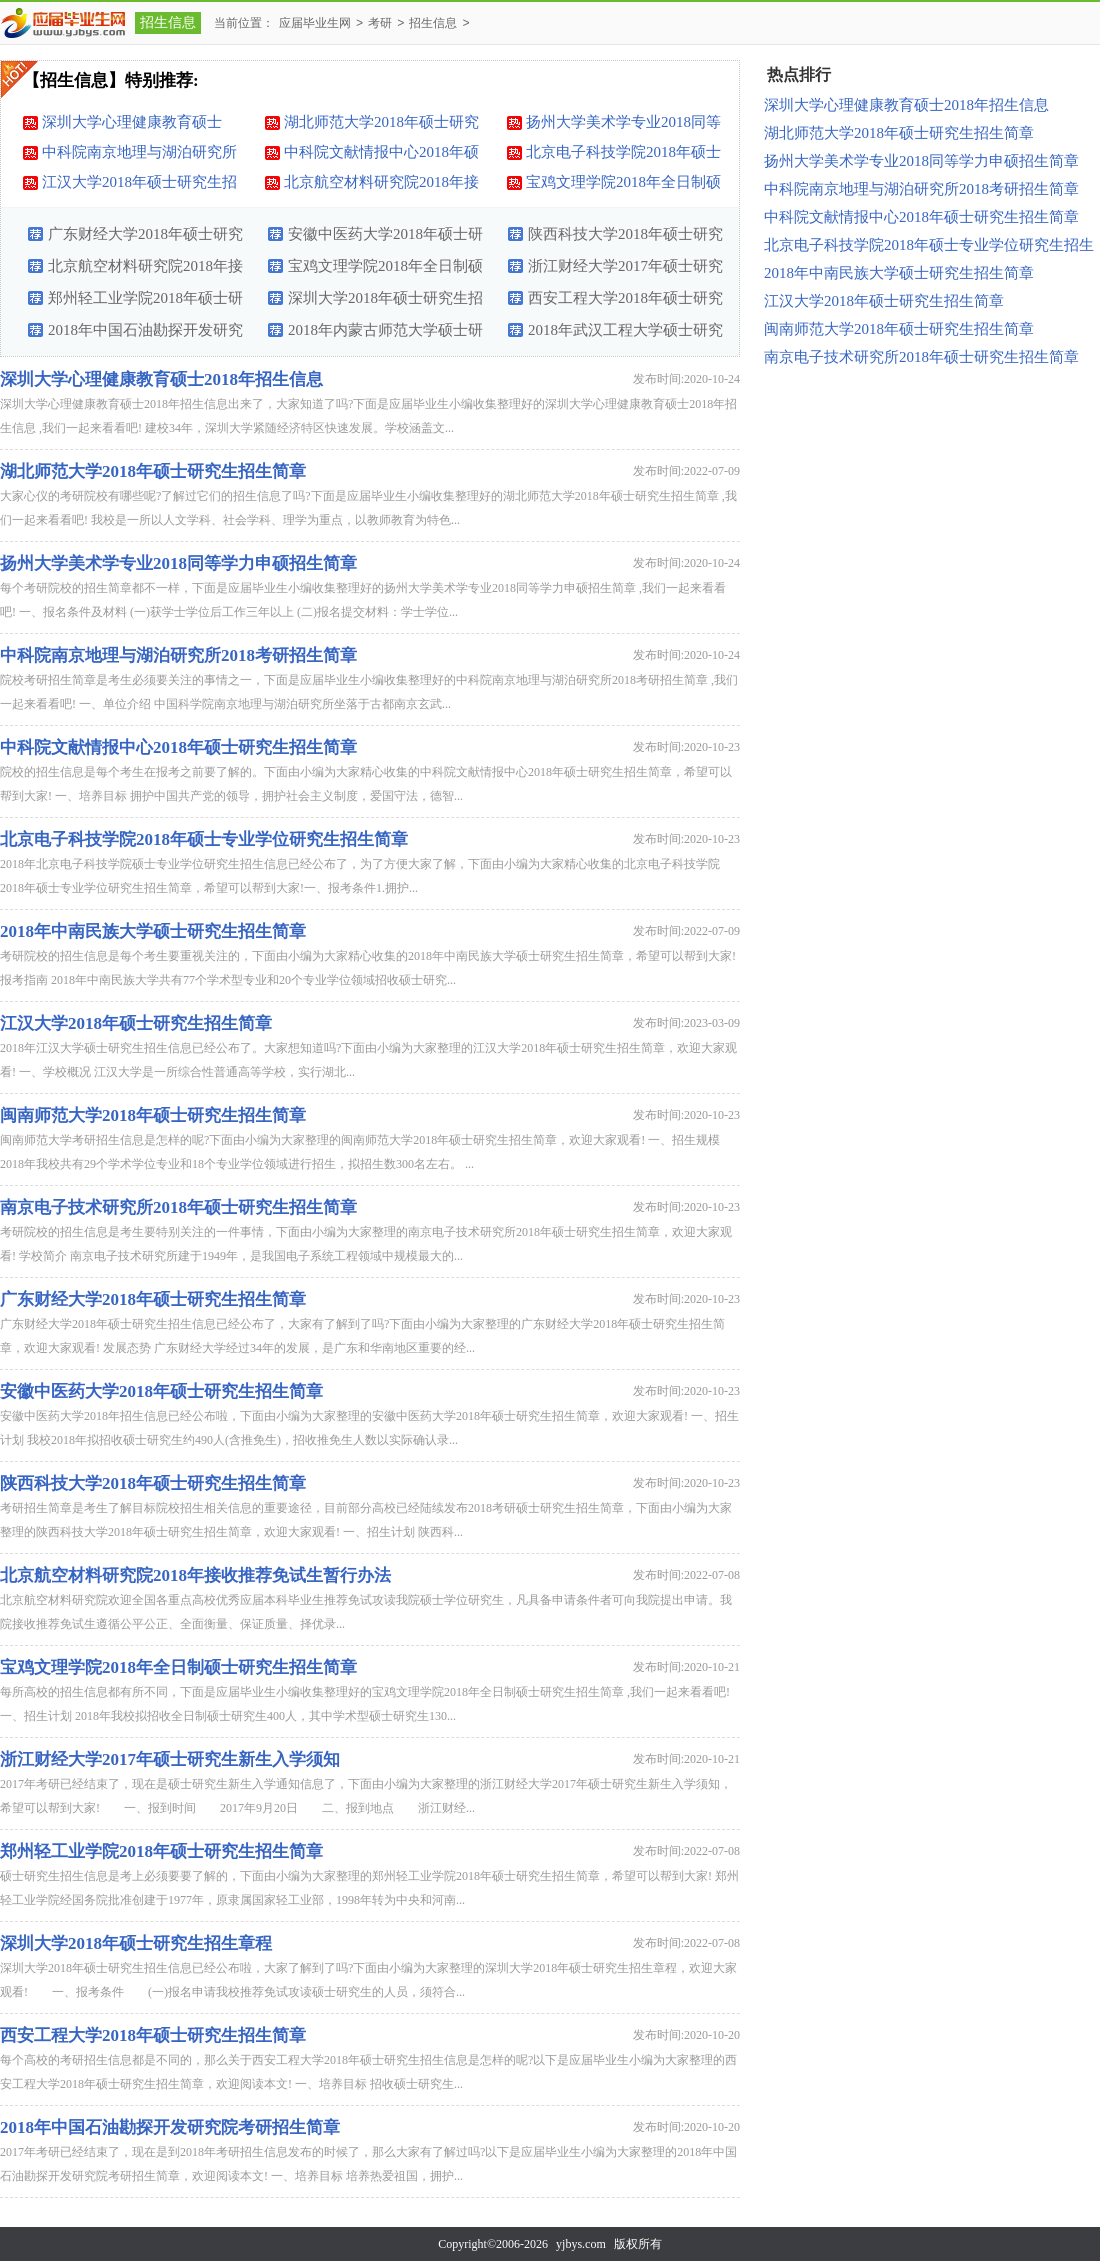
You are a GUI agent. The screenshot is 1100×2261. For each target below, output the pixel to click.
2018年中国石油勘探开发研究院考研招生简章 (145, 334)
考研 (380, 23)
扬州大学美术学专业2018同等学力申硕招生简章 (623, 125)
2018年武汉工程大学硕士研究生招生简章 (625, 334)
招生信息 (168, 22)
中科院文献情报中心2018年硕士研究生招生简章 (381, 155)
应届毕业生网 (315, 23)
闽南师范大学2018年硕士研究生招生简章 (153, 1115)
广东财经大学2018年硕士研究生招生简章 (145, 238)
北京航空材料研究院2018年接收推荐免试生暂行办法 (381, 185)
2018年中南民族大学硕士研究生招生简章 (153, 931)
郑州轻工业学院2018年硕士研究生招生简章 (145, 302)
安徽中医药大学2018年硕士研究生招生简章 (385, 238)
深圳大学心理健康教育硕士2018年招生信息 (132, 125)
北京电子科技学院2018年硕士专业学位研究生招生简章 (623, 155)
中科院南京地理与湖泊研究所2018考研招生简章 (139, 155)
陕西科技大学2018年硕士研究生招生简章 (625, 238)
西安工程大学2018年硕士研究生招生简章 (625, 302)
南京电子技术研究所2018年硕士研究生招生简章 (178, 1207)
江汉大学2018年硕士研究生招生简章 (139, 185)
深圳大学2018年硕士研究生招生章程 (385, 302)
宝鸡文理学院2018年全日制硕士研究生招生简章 (623, 185)
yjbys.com (581, 2244)
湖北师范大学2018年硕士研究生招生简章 (381, 125)
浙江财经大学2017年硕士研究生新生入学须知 (625, 270)
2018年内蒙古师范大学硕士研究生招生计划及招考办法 (385, 334)
